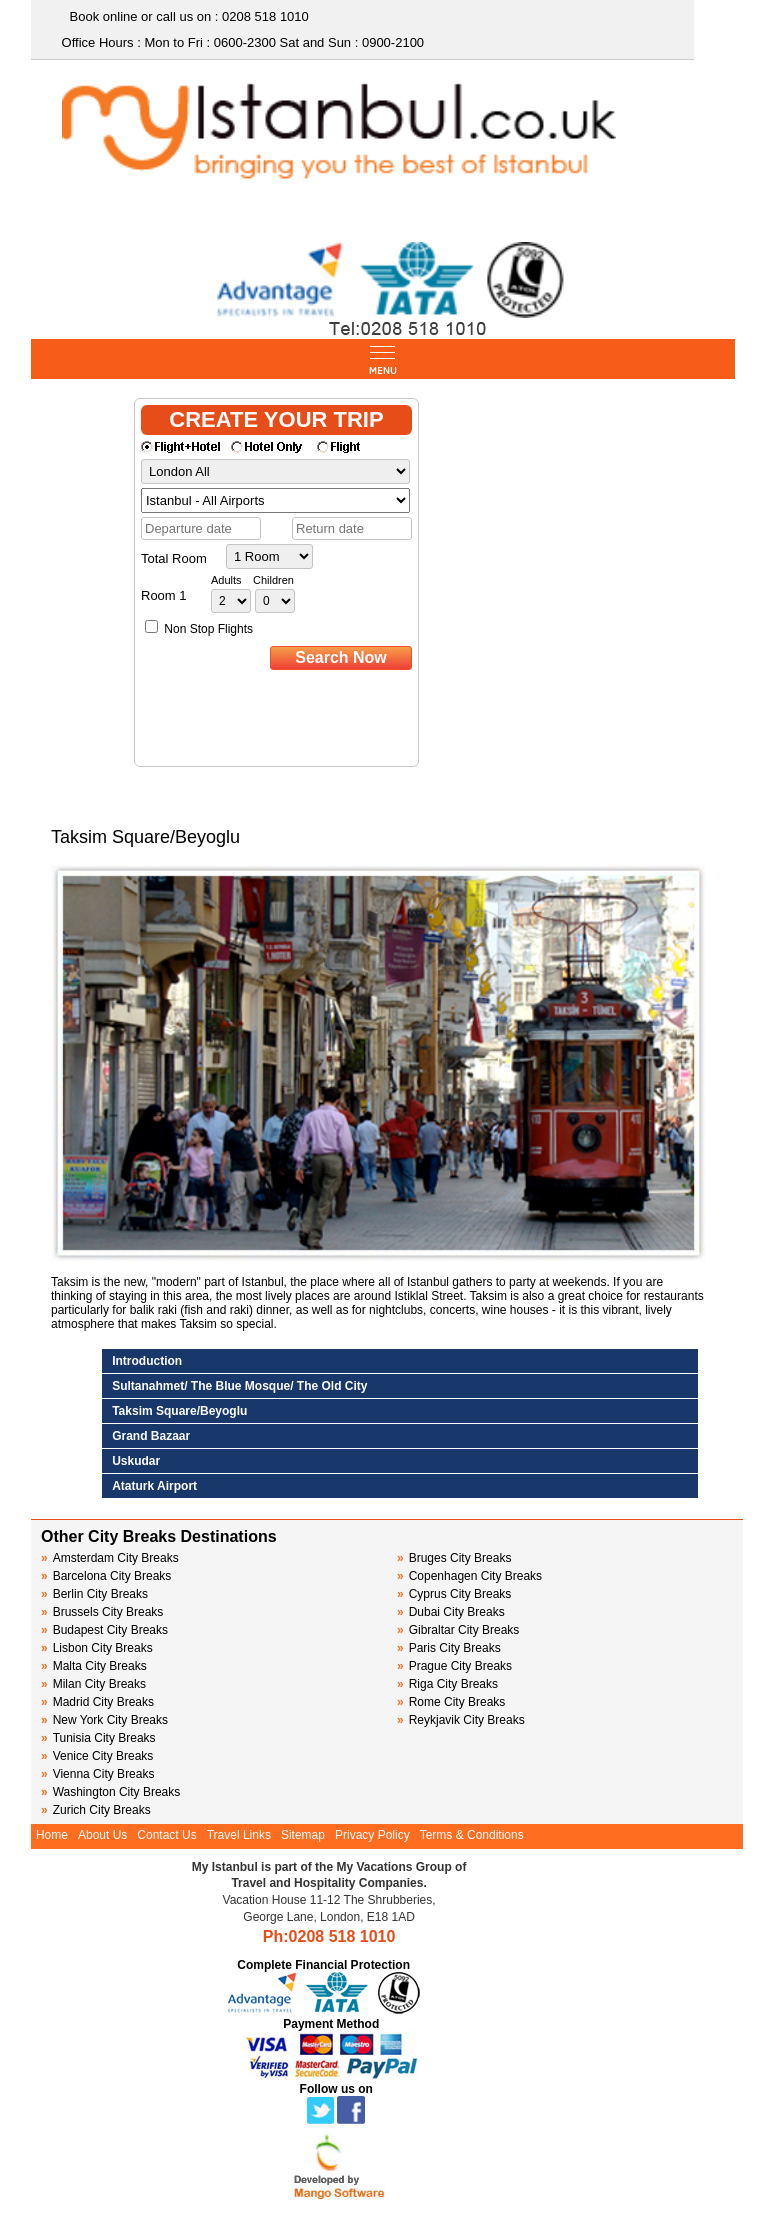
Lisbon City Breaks (97, 1648)
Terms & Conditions (472, 1835)
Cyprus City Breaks (454, 1594)
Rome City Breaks (451, 1702)
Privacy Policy (372, 1835)
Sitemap (303, 1835)
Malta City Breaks (94, 1666)
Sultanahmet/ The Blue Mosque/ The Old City (239, 1386)
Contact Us (166, 1835)
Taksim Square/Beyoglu (179, 1411)
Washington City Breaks (110, 1792)
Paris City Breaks (449, 1648)
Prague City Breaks (454, 1666)
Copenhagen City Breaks (469, 1576)
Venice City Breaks (97, 1756)
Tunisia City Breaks (100, 1738)
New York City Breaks (104, 1720)
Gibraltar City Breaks (458, 1630)
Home (52, 1835)
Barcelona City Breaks (106, 1576)
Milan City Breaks (93, 1684)
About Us (102, 1835)
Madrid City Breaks (97, 1702)
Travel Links (239, 1835)
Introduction (147, 1361)
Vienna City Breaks (98, 1774)
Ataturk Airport (154, 1486)
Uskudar (136, 1461)
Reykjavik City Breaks (461, 1720)
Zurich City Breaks (96, 1810)
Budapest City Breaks (104, 1630)
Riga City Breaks (447, 1684)
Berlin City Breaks (94, 1594)
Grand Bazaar (151, 1436)
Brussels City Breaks (102, 1612)
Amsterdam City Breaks (110, 1558)
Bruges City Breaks (454, 1558)
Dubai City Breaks (451, 1612)
